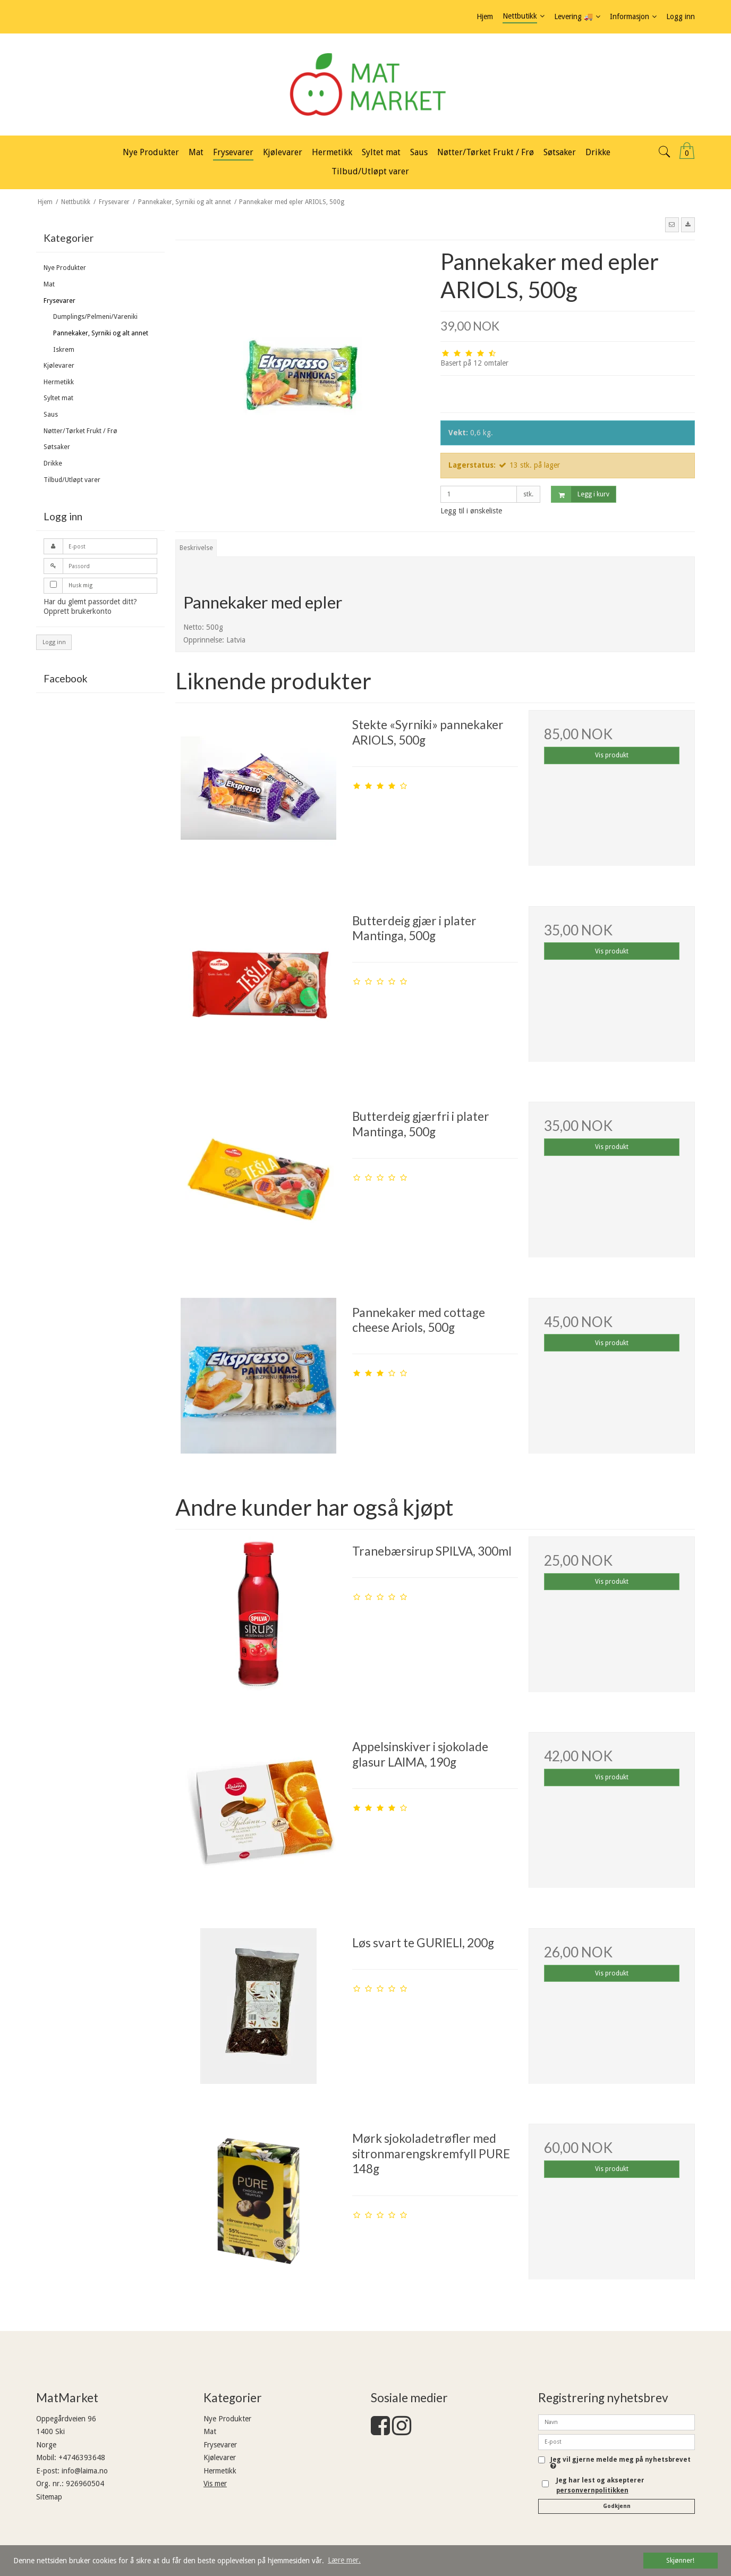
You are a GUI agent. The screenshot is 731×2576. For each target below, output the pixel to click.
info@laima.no (85, 2471)
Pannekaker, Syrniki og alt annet (100, 333)
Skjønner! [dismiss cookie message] (680, 2560)
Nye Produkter (65, 268)
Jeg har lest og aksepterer (600, 2485)
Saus (51, 414)
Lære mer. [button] (344, 2560)
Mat (49, 284)
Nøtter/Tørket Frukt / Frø (80, 431)
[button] (672, 224)
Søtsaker (57, 447)
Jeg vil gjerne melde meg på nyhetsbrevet (620, 2463)
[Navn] (616, 2422)
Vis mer (215, 2483)
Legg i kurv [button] (580, 494)
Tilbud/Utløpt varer (72, 480)
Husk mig (80, 585)
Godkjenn (617, 2506)
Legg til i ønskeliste (471, 510)
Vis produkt (611, 755)
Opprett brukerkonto (78, 611)
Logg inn (54, 642)
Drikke (53, 463)
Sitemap (49, 2497)
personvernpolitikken (592, 2490)
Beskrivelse (196, 548)
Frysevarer (59, 301)
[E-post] (616, 2441)
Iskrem (63, 349)
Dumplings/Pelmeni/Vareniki (95, 316)
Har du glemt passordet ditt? (90, 601)
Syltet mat (58, 398)
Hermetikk (59, 382)
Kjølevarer (59, 365)
